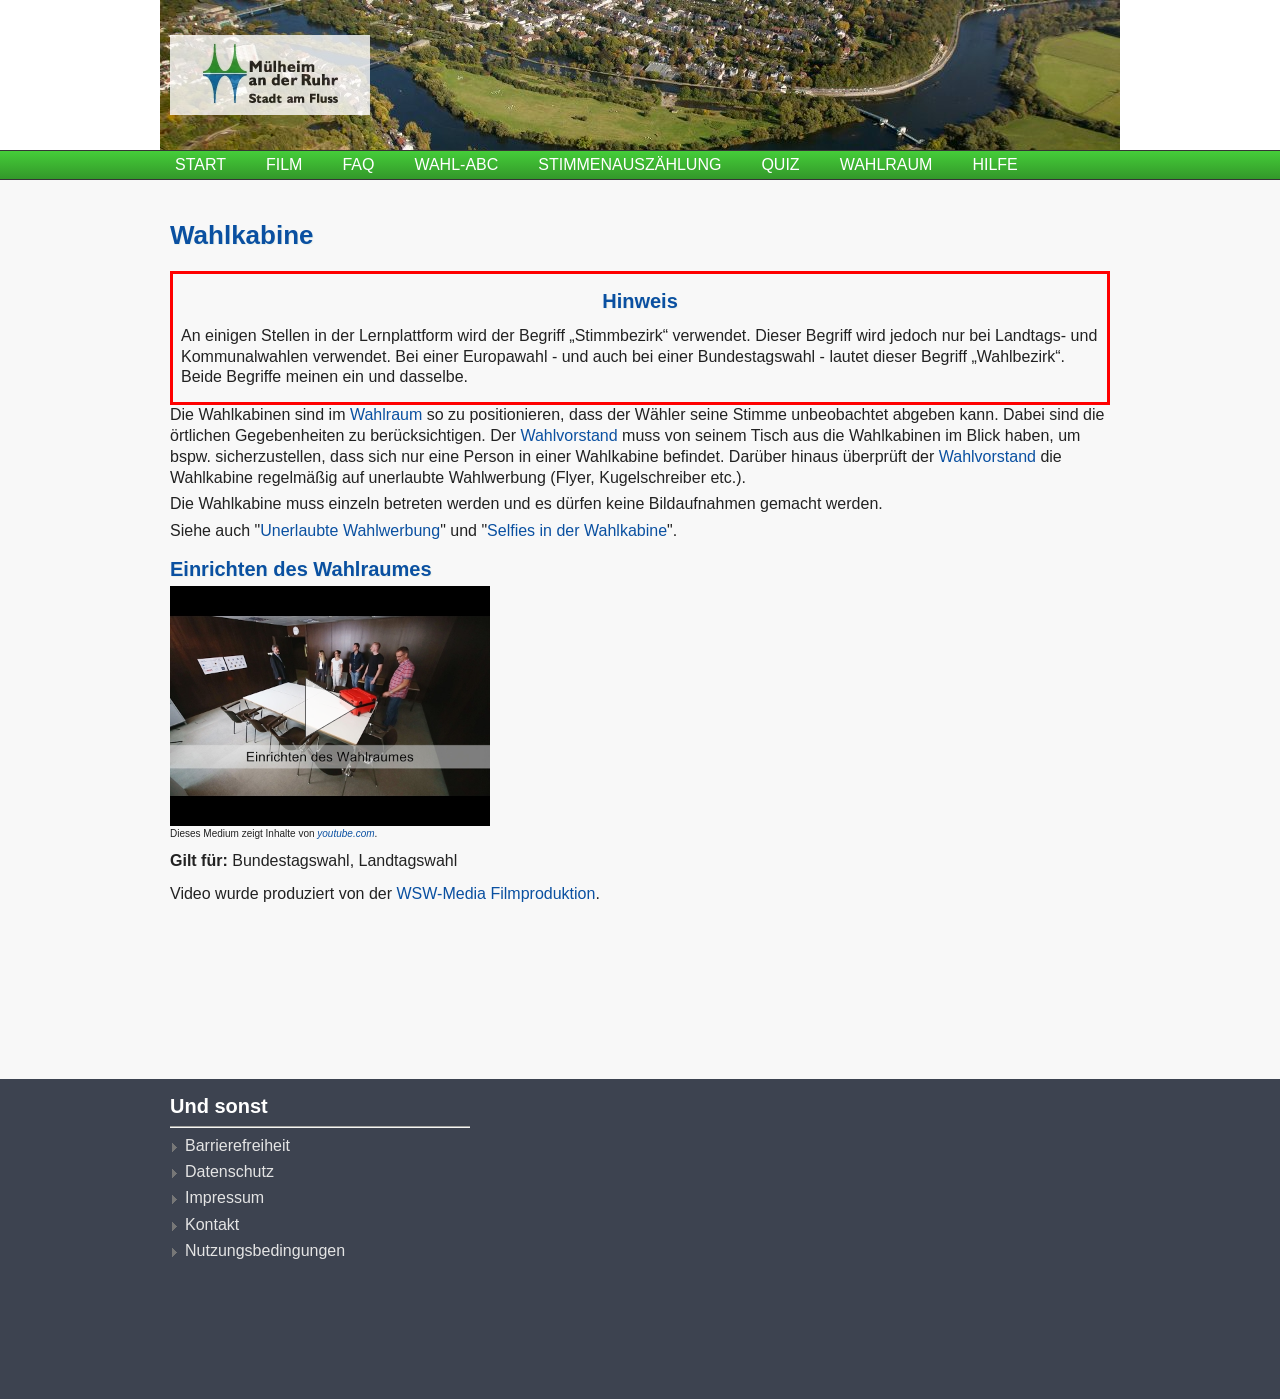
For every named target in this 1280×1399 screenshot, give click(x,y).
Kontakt (212, 1224)
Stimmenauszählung (629, 164)
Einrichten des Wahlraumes (301, 569)
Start (200, 164)
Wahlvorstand (568, 435)
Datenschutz (229, 1171)
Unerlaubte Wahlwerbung (350, 530)
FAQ (358, 164)
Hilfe (994, 164)
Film (284, 164)
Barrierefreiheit (237, 1145)
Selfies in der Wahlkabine (577, 530)
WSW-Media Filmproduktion (496, 893)
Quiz (780, 164)
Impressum (224, 1197)
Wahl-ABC (456, 164)
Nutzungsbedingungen (265, 1250)
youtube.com (345, 833)
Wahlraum (886, 164)
